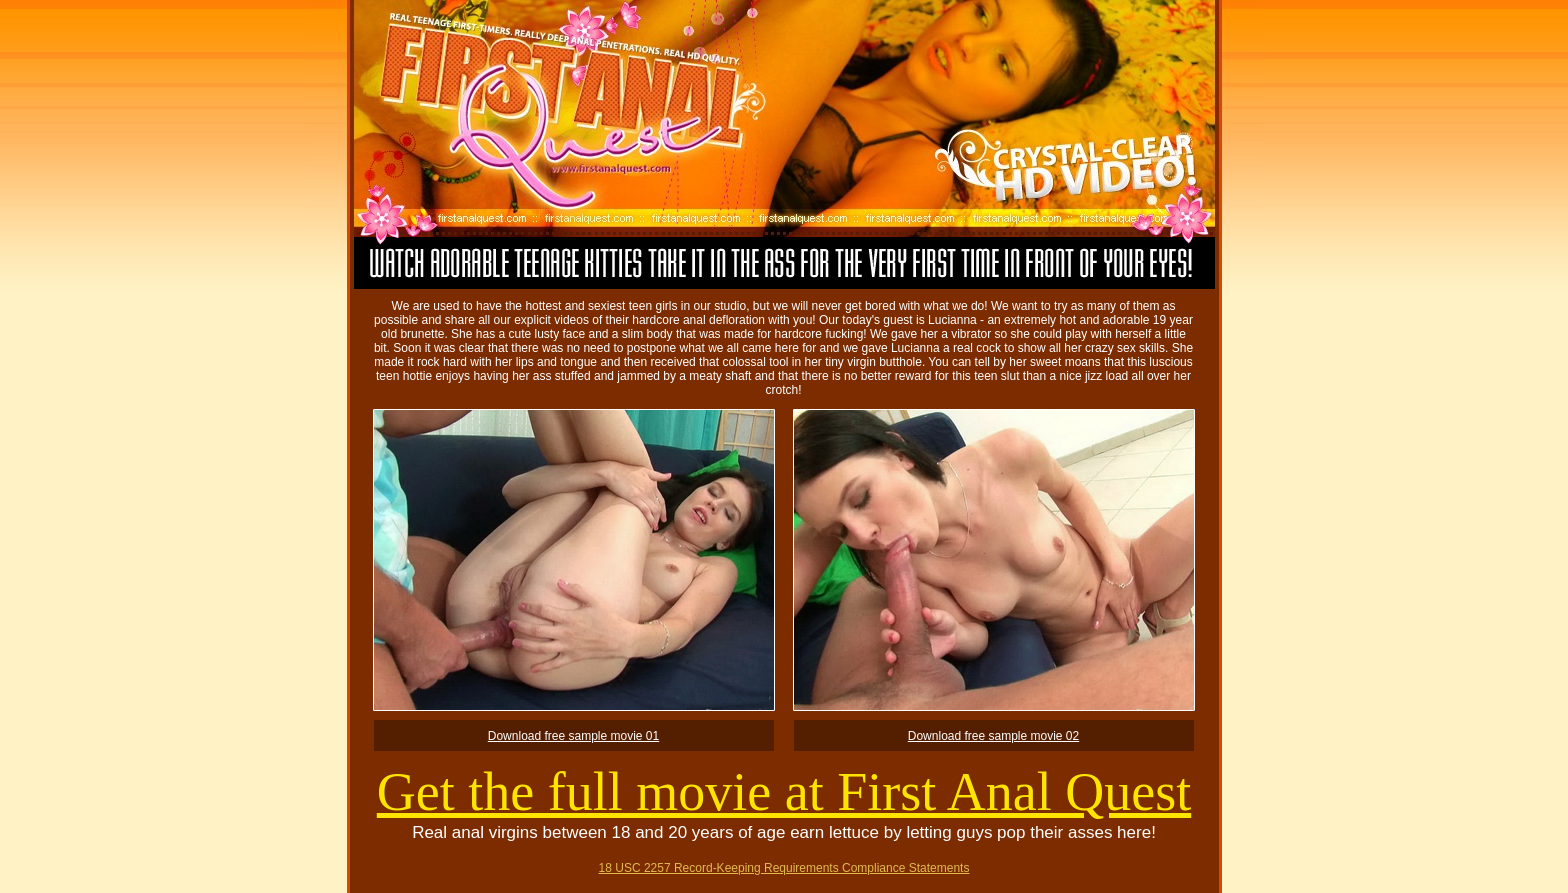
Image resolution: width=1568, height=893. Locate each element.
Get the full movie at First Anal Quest (784, 792)
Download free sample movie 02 (993, 736)
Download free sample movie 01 (573, 736)
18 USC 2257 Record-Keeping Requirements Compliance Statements (784, 868)
